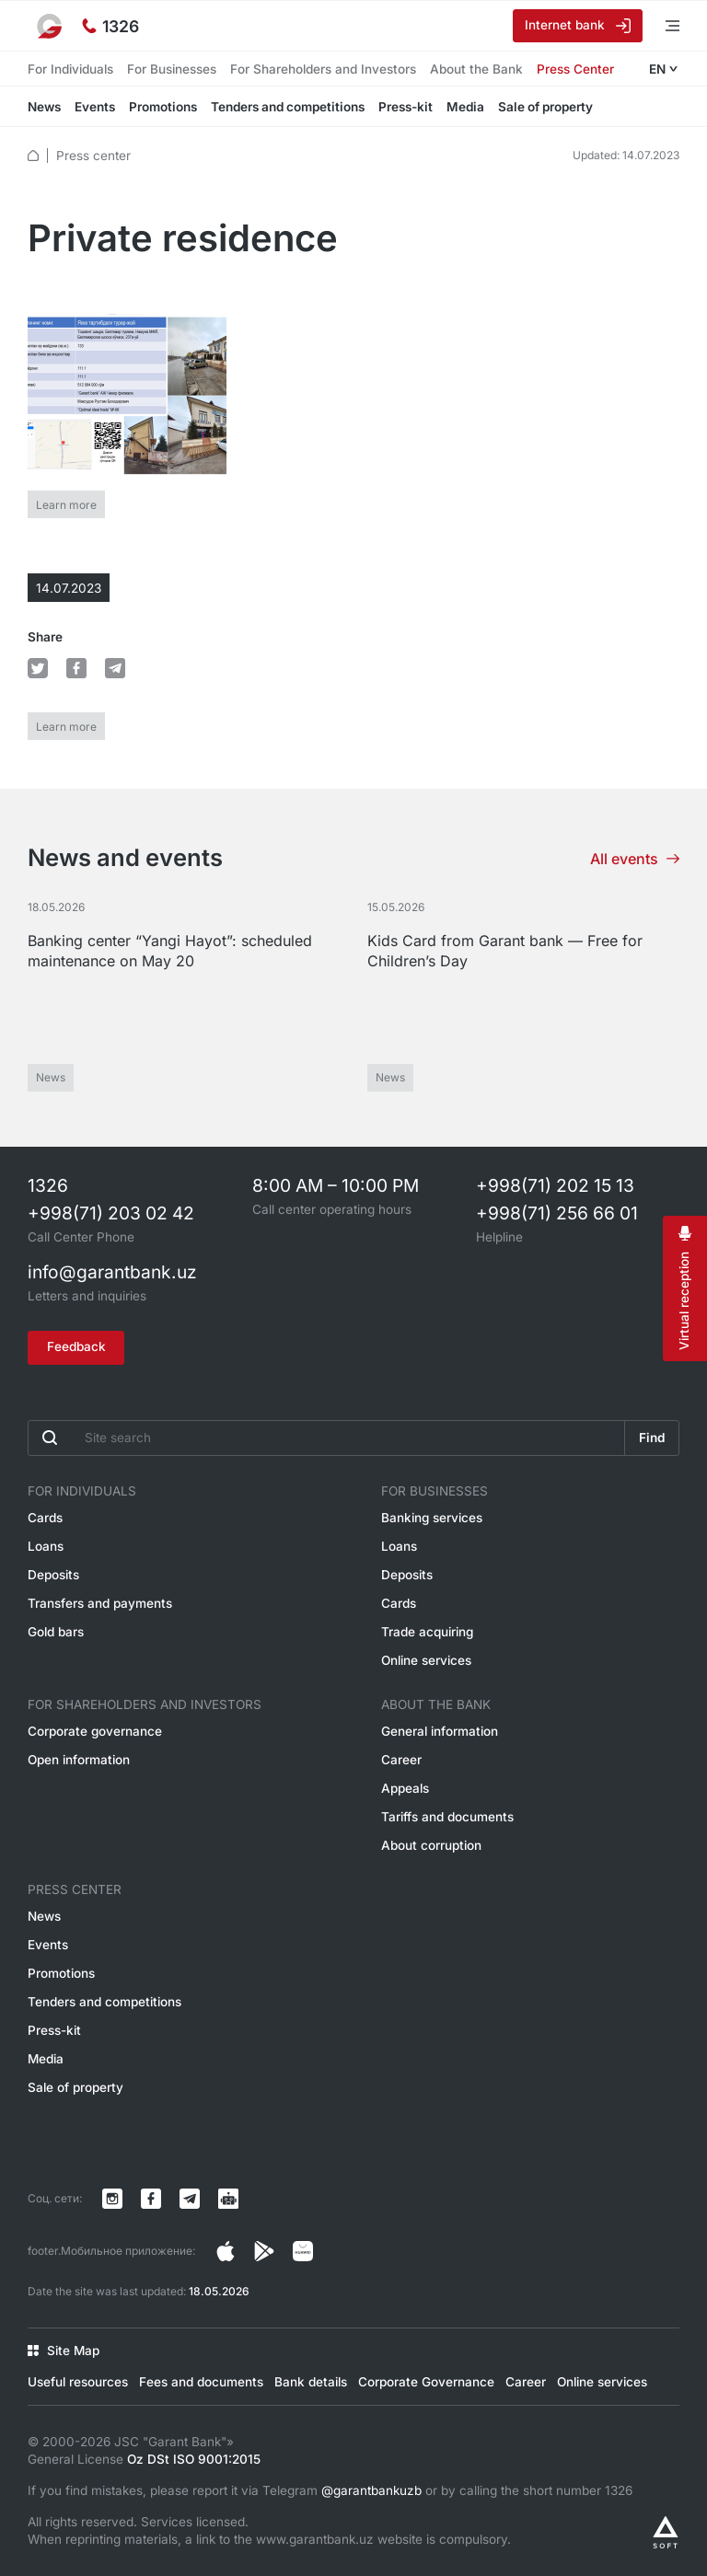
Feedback (76, 1346)
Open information (79, 1759)
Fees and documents (201, 2381)
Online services (426, 1660)
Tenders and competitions (288, 106)
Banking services (431, 1517)
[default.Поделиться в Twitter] (37, 668)
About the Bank (476, 69)
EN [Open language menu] (657, 69)
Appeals (405, 1788)
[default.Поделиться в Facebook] (76, 668)
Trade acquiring (427, 1631)
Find (652, 1437)
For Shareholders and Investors (323, 69)
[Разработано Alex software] (665, 2532)
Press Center (575, 69)
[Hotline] (110, 26)
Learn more (66, 505)
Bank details (310, 2381)
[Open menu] (661, 25)
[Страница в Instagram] (225, 2251)
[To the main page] (51, 26)
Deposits (53, 1574)
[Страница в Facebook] (264, 2251)
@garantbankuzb (371, 2490)
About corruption (431, 1845)
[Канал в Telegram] (189, 2198)
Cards (45, 1517)
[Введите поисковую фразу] (326, 1438)
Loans (46, 1546)
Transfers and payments (100, 1603)
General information (439, 1731)
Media (465, 106)
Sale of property (545, 106)
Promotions (163, 106)
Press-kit (405, 106)
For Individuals (70, 69)
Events (95, 106)
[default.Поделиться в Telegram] (115, 668)
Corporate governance (95, 1731)
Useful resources (78, 2381)
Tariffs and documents (447, 1816)
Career (401, 1759)
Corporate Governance (426, 2381)
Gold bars (56, 1631)
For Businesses (171, 69)
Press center (93, 155)
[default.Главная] (33, 155)
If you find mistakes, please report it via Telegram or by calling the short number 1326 (330, 2490)
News (44, 106)
